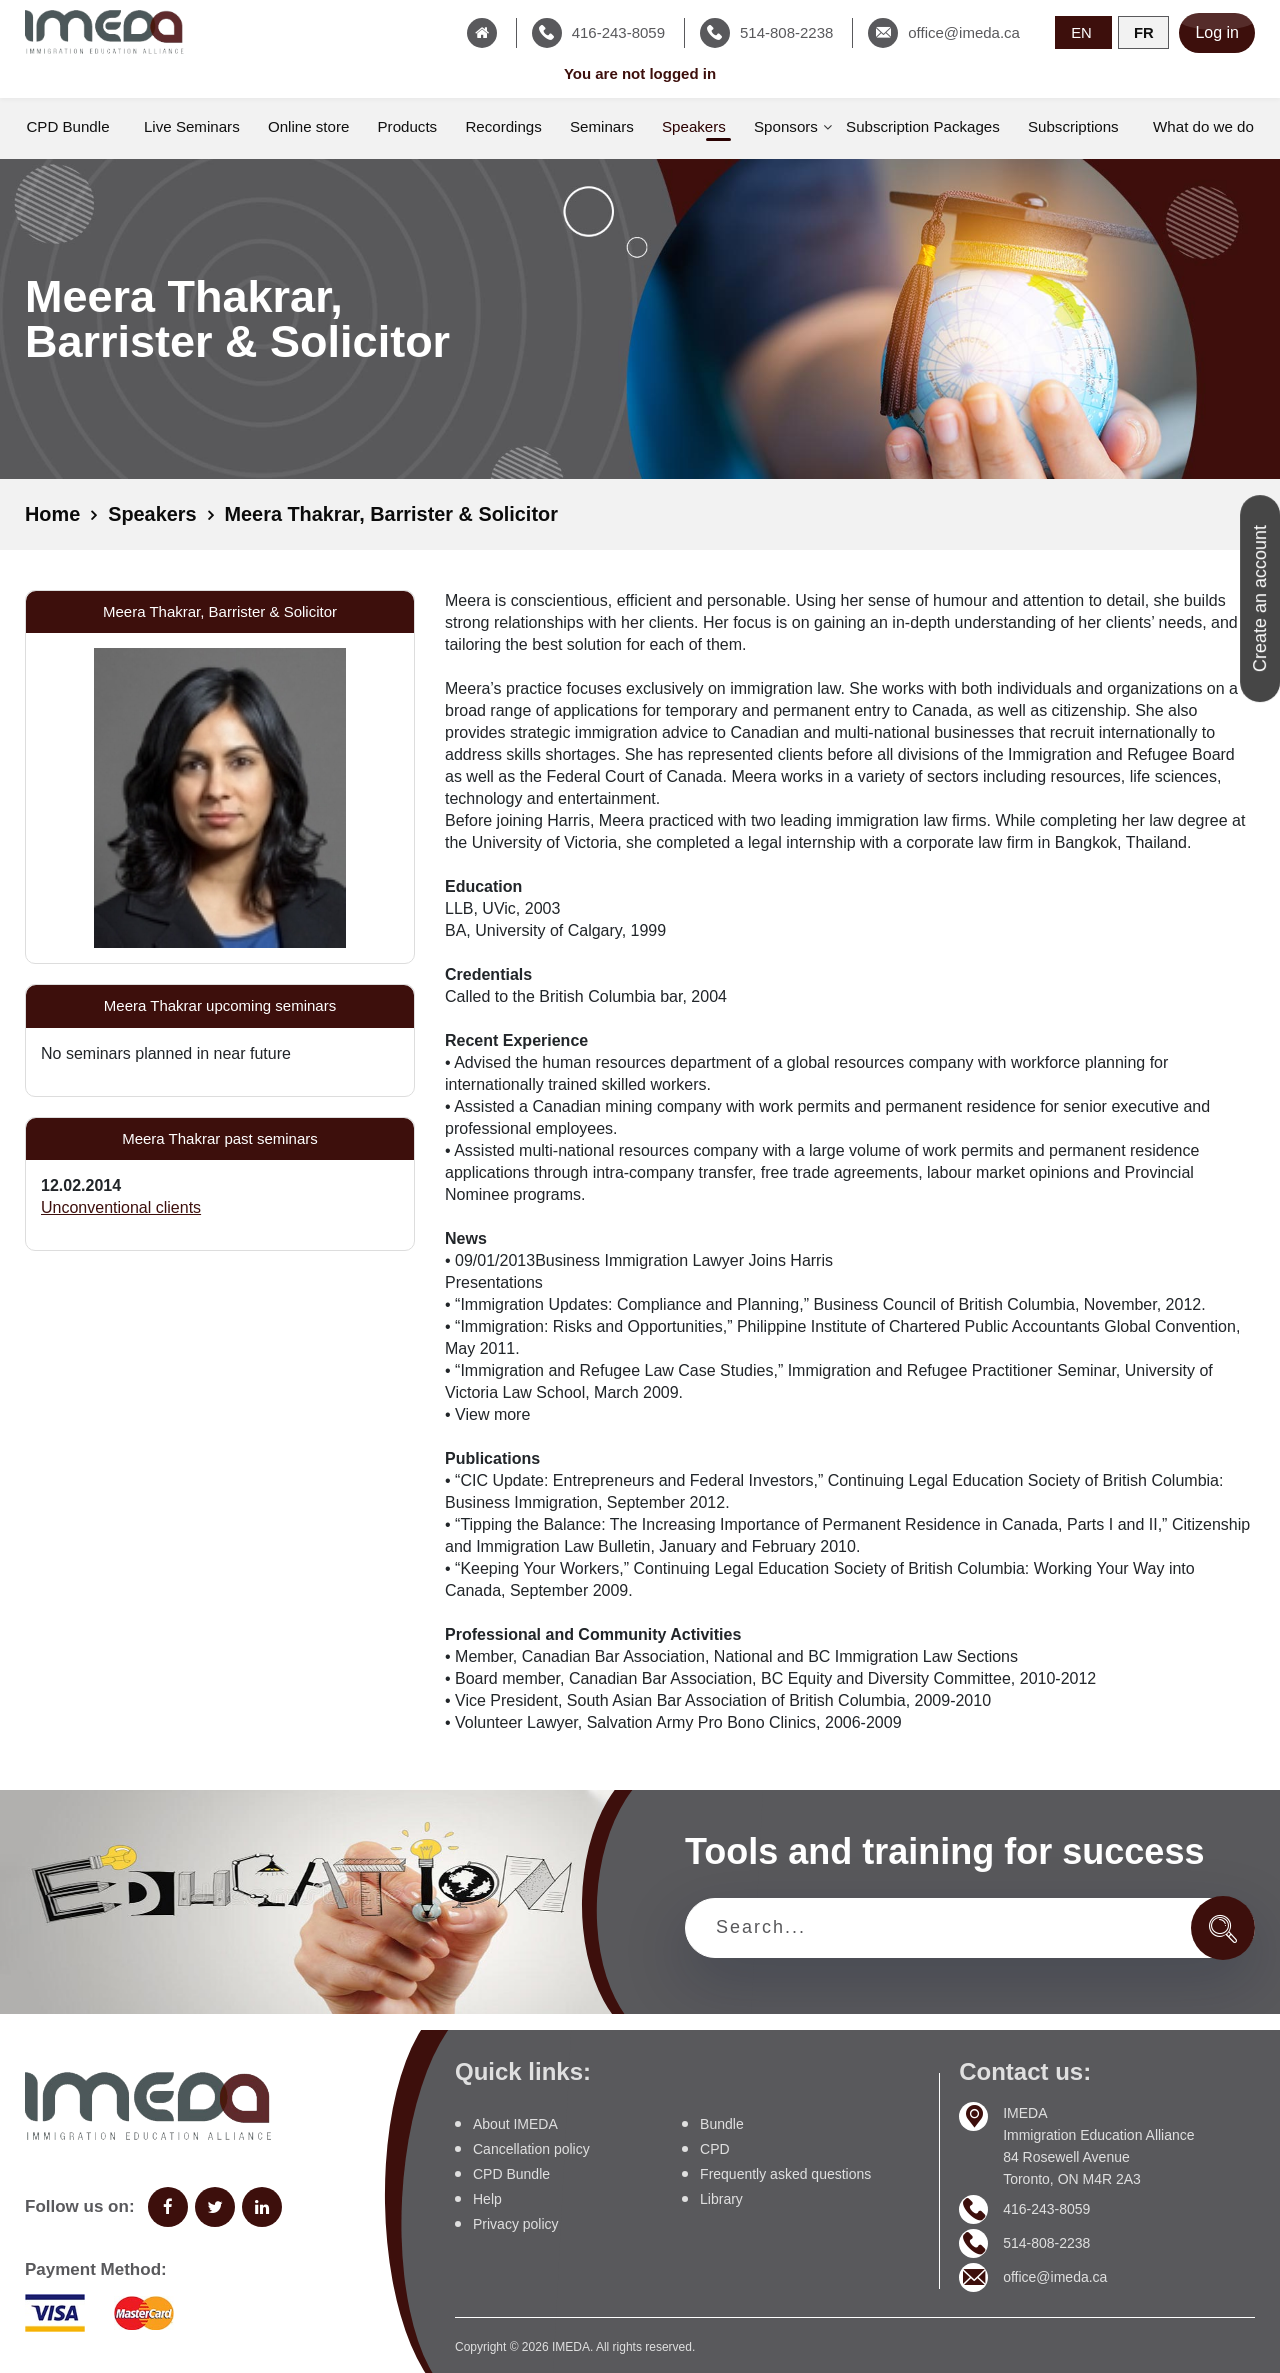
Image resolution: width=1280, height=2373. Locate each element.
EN (1081, 31)
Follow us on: (80, 2206)
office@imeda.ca (1055, 2277)
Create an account (1260, 598)
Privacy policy (516, 2223)
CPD (715, 2148)
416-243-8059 (1046, 2209)
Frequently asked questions (785, 2173)
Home (53, 515)
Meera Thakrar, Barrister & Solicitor (394, 515)
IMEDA (571, 2346)
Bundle (722, 2123)
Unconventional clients (121, 1207)
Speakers (153, 515)
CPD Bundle (511, 2173)
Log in (1217, 32)
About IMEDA (515, 2123)
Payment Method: (96, 2268)
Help (487, 2198)
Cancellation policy (531, 2148)
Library (721, 2198)
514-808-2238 (1046, 2243)
